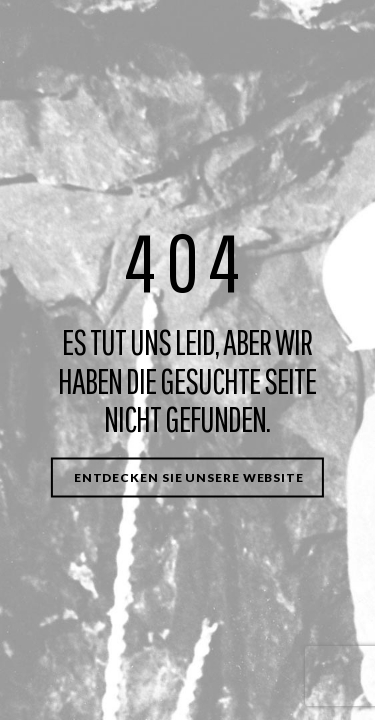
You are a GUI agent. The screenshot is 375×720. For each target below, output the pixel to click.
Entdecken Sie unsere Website (189, 476)
